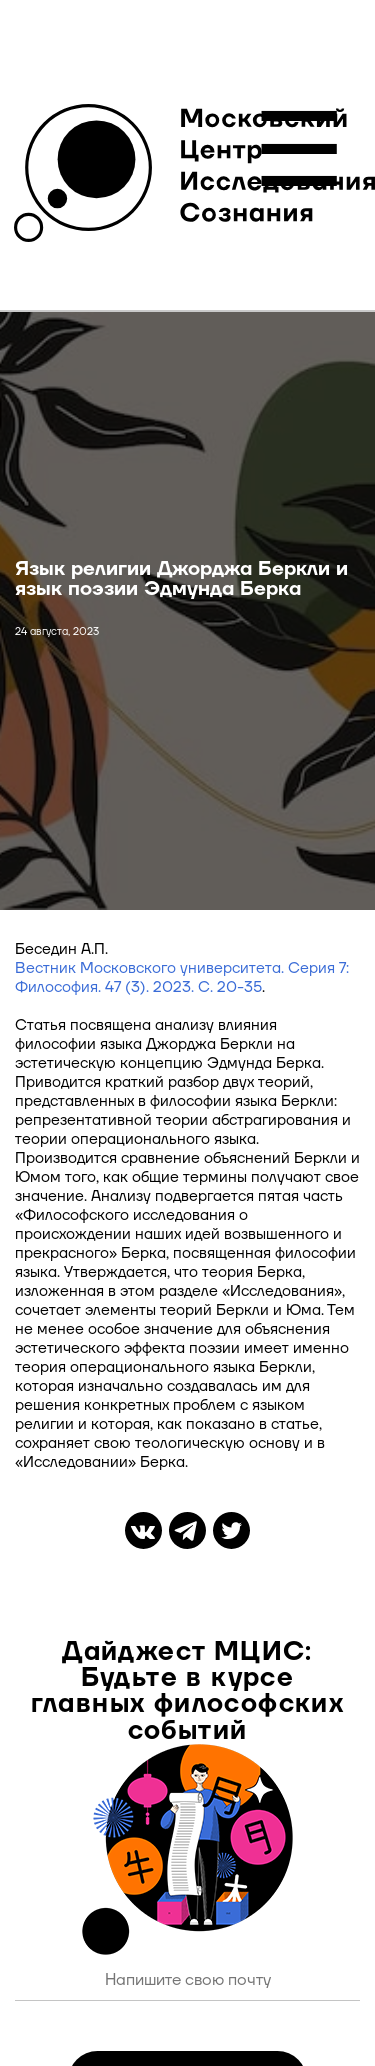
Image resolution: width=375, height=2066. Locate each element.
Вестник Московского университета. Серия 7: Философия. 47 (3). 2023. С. (182, 978)
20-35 (237, 987)
